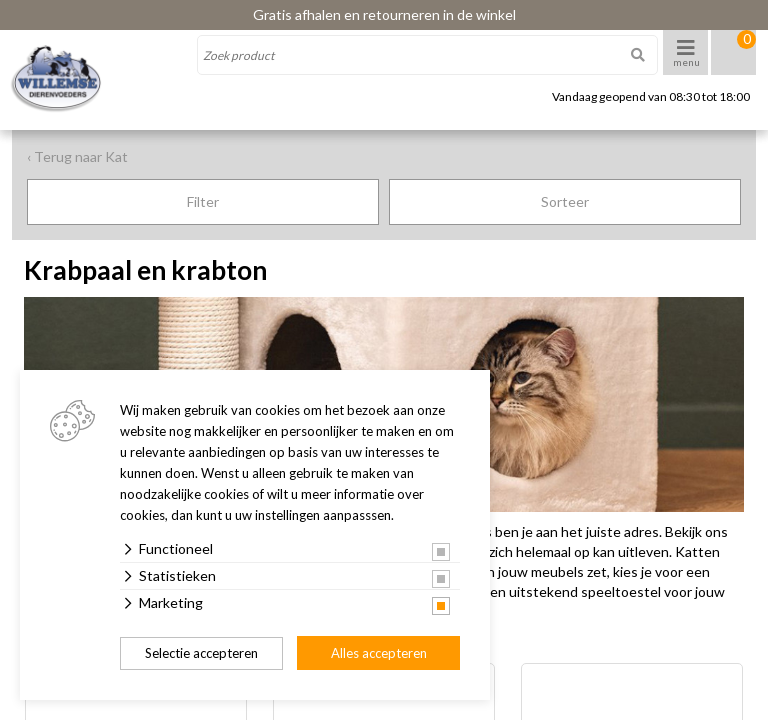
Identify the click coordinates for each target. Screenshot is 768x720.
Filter (203, 201)
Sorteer (565, 201)
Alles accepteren (379, 653)
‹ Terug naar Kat (77, 156)
